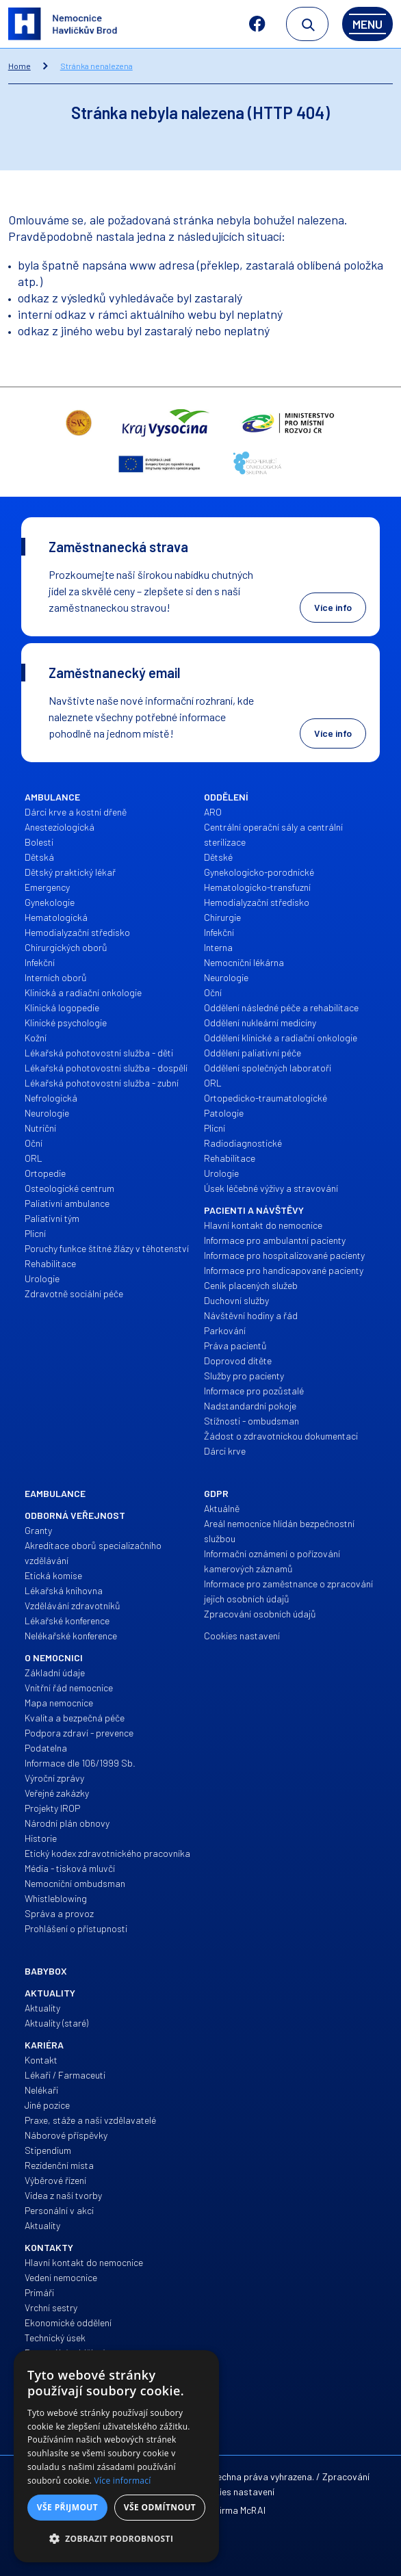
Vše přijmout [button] (67, 2507)
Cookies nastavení (236, 2491)
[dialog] (116, 2456)
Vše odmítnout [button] (160, 2507)
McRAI (253, 2510)
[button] (116, 2539)
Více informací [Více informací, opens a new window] (122, 2480)
